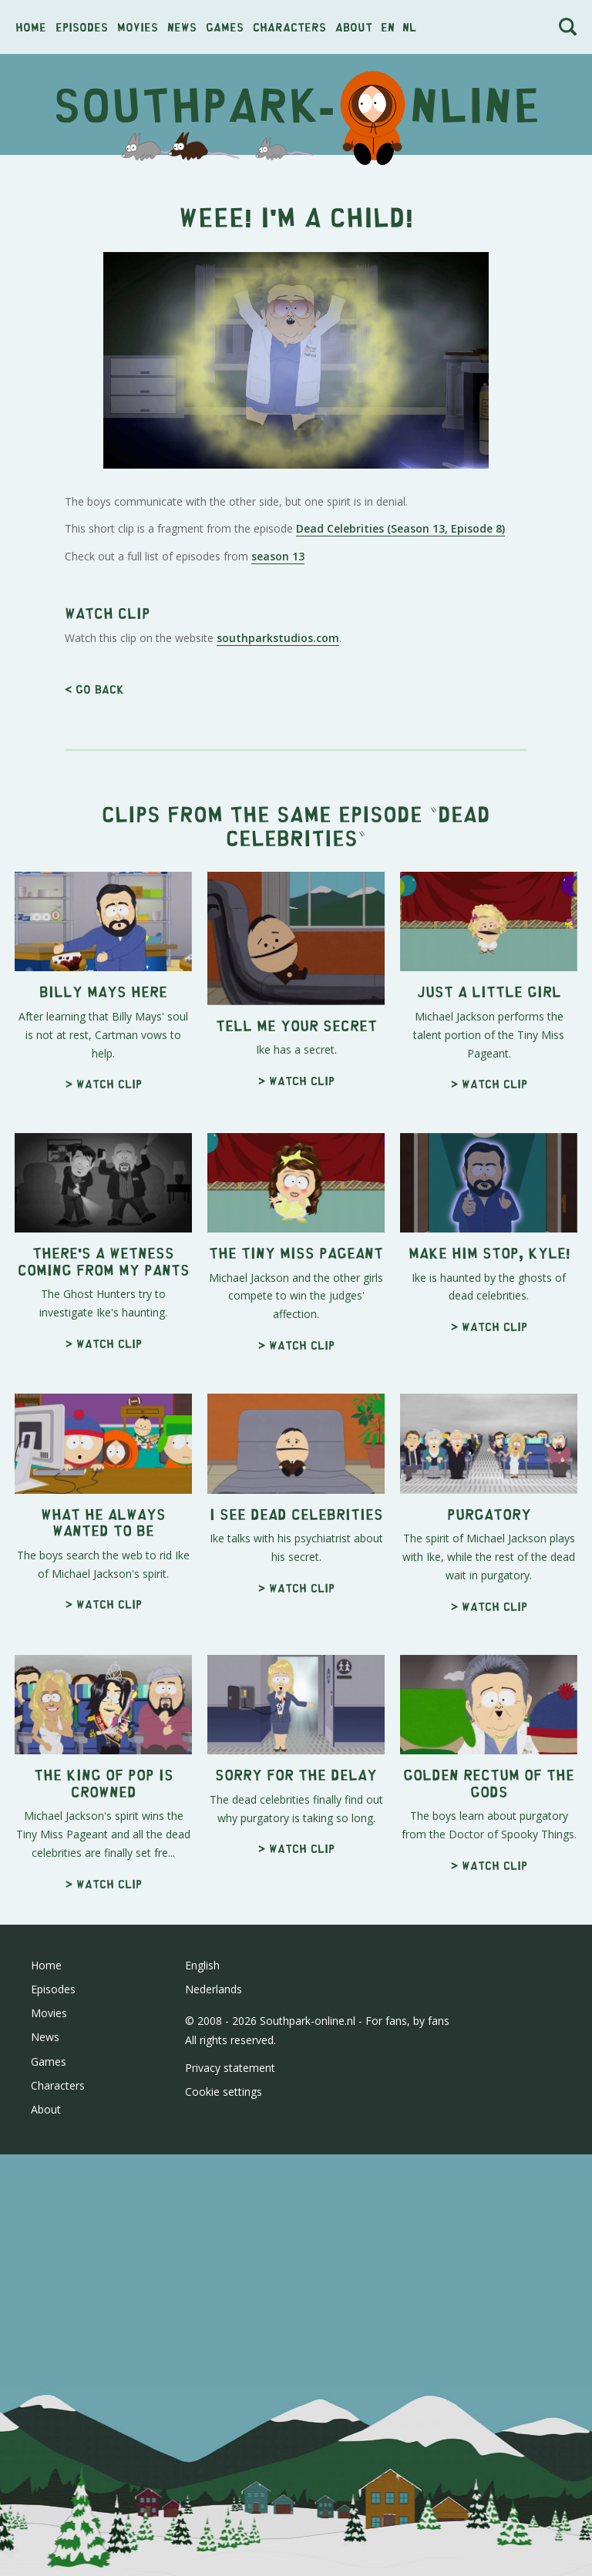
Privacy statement (230, 2067)
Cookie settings (223, 2091)
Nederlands (213, 1989)
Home (30, 26)
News (182, 26)
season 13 (277, 556)
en (388, 26)
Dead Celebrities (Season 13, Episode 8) (400, 528)
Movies (137, 26)
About (353, 26)
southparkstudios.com (278, 638)
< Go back (94, 688)
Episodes (82, 26)
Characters (289, 26)
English (202, 1965)
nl (409, 26)
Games (225, 26)
